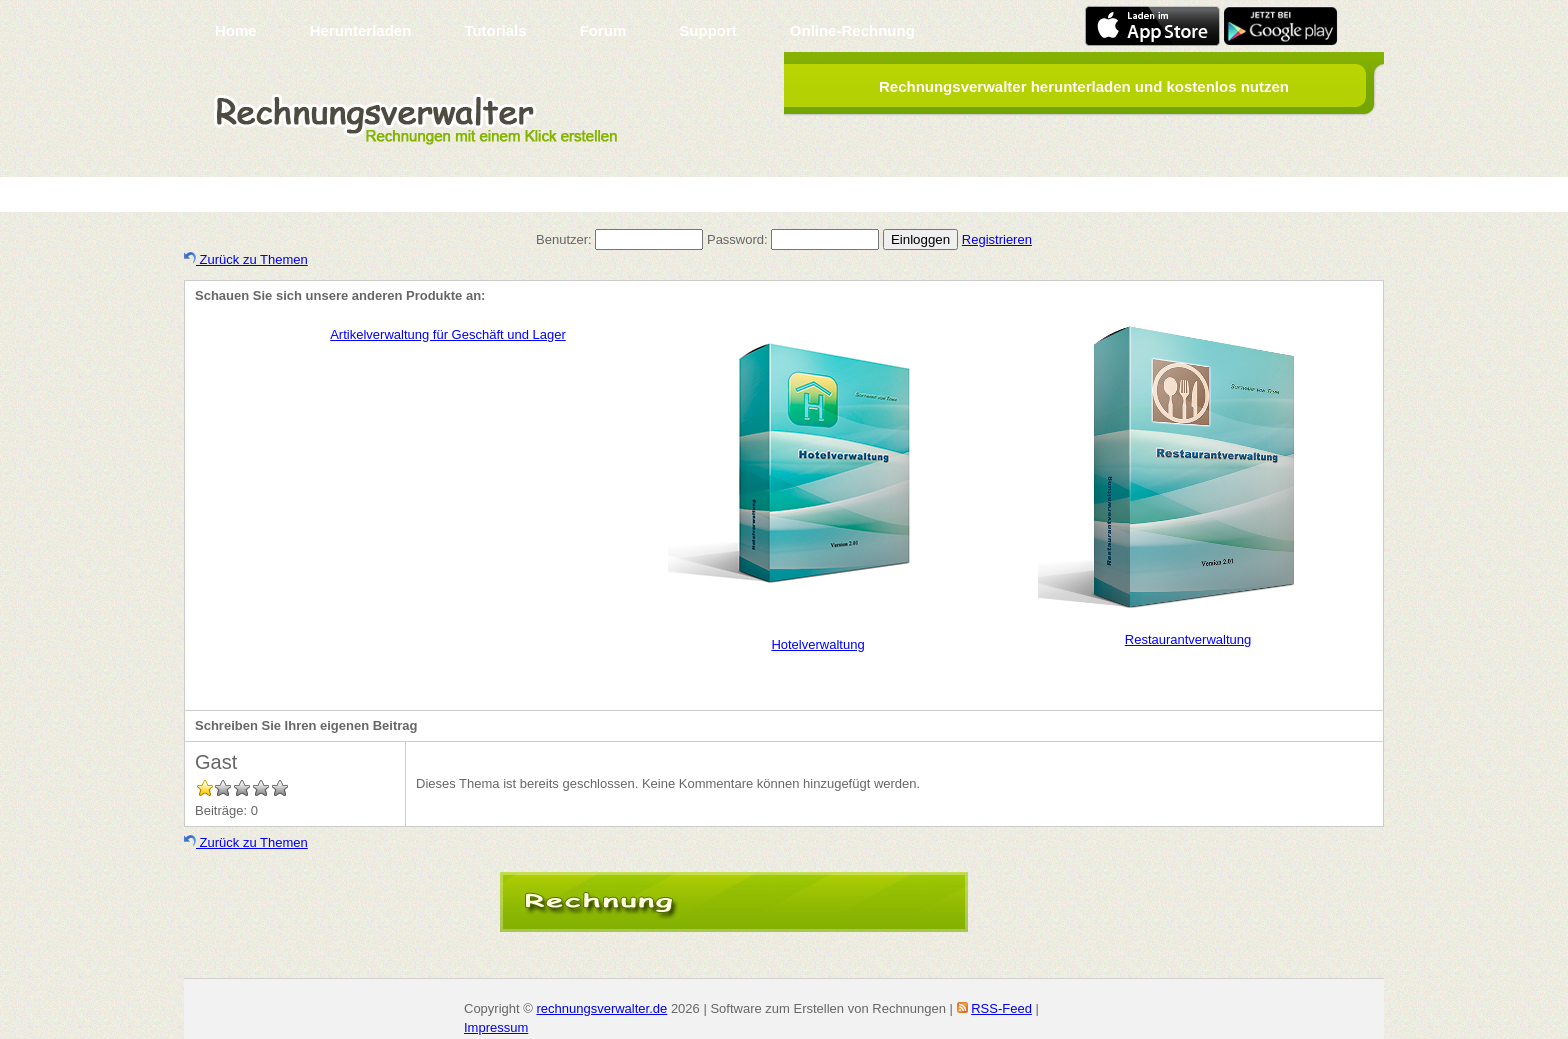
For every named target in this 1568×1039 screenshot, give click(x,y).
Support (708, 30)
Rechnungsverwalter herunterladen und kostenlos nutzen (1084, 86)
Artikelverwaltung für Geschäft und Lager (448, 334)
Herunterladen (361, 30)
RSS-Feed (1001, 1008)
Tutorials (495, 30)
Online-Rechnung (852, 30)
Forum (603, 30)
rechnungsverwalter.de (601, 1008)
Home (236, 30)
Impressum (496, 1027)
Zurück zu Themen (246, 259)
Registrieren (997, 239)
